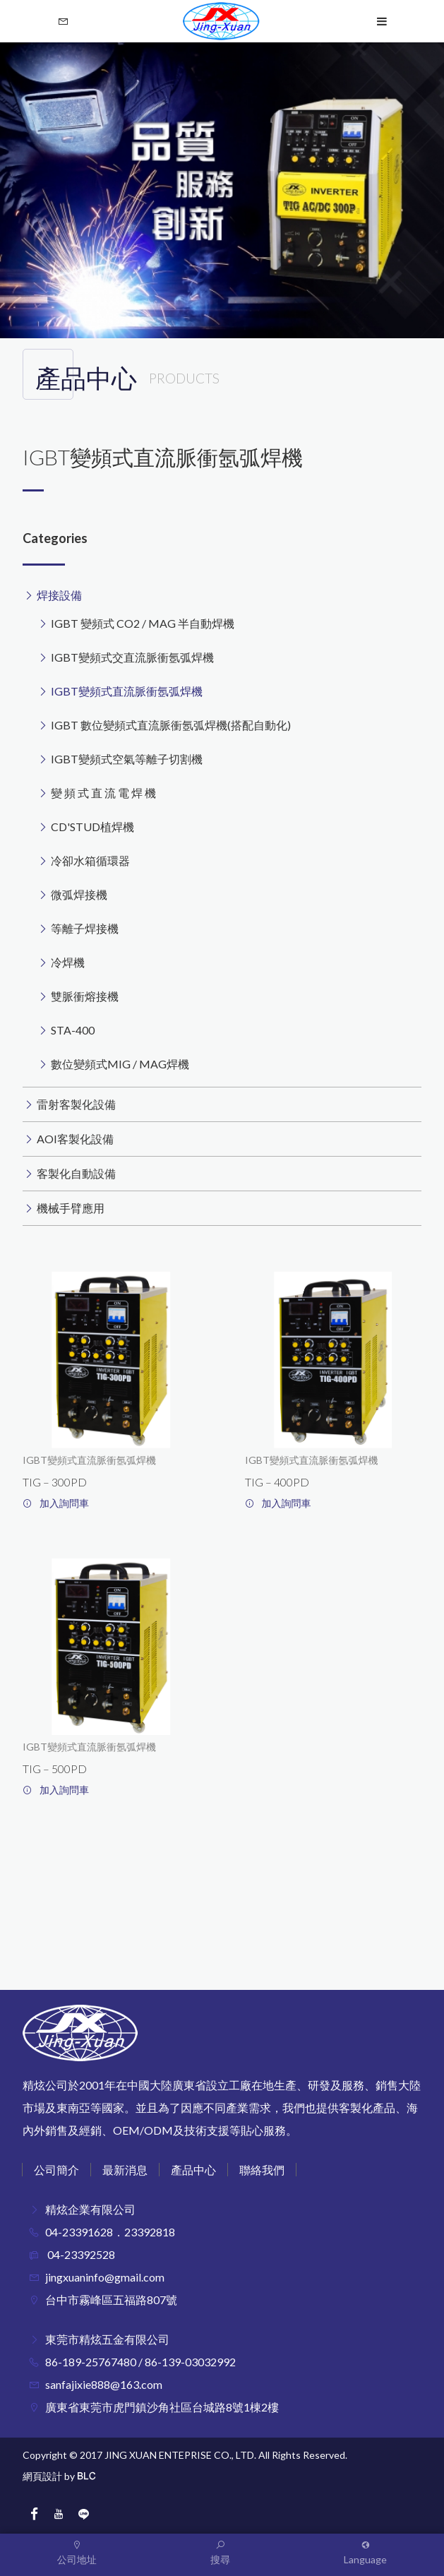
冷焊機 (68, 962)
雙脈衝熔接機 (85, 996)
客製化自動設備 (76, 1173)
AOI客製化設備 (75, 1138)
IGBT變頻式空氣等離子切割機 (127, 758)
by (69, 2476)
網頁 (32, 2476)
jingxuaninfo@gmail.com (104, 2277)
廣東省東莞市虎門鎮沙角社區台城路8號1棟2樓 (162, 2407)
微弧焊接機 (79, 894)
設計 (52, 2476)
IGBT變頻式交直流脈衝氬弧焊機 (132, 657)
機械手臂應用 (70, 1208)
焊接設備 (59, 595)
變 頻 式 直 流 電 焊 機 (103, 792)
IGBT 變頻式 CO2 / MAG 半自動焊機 (142, 623)
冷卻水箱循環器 (90, 860)
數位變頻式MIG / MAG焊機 (120, 1064)
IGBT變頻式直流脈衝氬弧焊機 (127, 691)
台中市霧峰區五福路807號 (111, 2299)
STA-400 (73, 1030)
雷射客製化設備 (76, 1104)
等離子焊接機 (85, 928)
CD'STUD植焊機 (92, 826)
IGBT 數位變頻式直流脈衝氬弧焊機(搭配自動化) (171, 725)
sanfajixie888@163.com (103, 2384)
